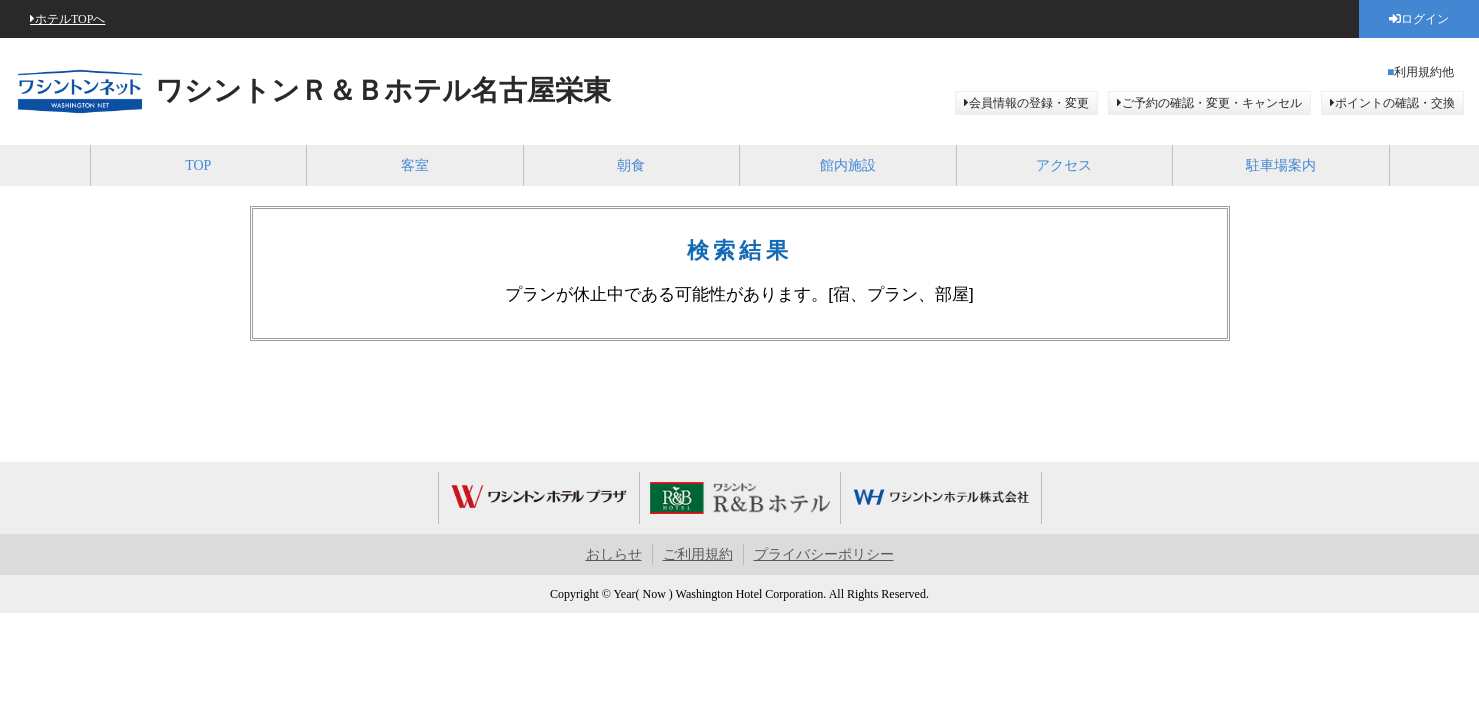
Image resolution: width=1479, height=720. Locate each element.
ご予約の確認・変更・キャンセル (1212, 103)
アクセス (1064, 165)
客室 (415, 165)
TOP (198, 165)
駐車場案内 (1281, 165)
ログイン (1425, 19)
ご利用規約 (698, 554)
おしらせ (614, 554)
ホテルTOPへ (70, 19)
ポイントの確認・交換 (1395, 103)
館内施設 (848, 165)
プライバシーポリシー (824, 554)
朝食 (631, 165)
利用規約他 (1424, 72)
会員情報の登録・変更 (1029, 103)
